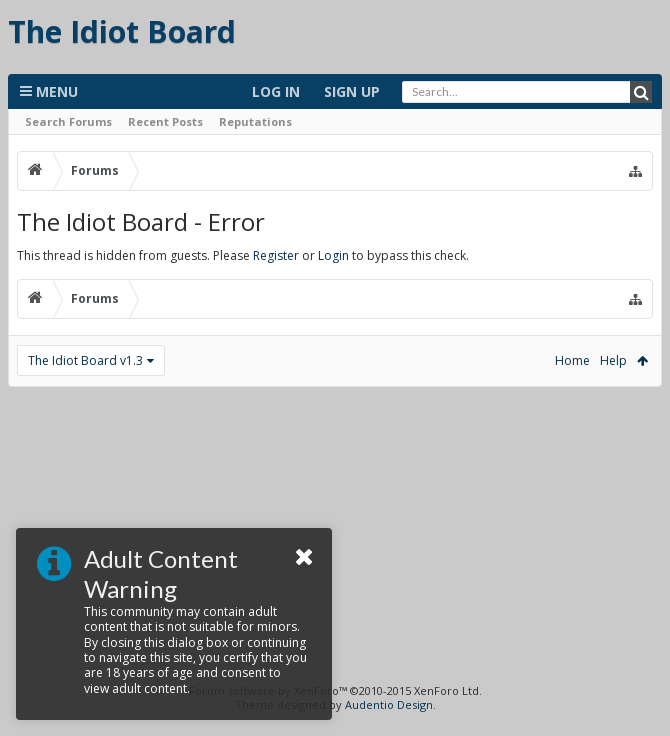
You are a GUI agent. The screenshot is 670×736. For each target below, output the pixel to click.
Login (333, 255)
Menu (49, 91)
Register (276, 255)
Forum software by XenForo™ (335, 690)
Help (613, 360)
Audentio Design (389, 704)
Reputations (255, 121)
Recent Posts (165, 121)
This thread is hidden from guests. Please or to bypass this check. (243, 255)
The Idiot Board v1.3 (85, 360)
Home (572, 360)
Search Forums (68, 121)
